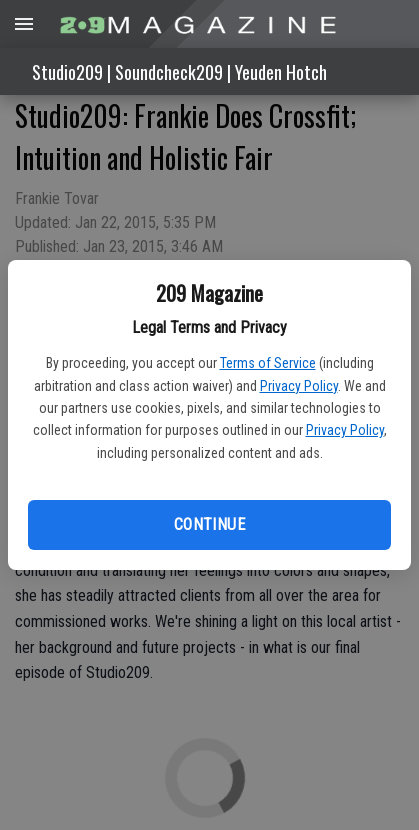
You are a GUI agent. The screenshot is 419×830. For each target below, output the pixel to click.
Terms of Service (268, 363)
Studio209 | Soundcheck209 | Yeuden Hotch (179, 72)
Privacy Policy (299, 386)
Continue (209, 524)
